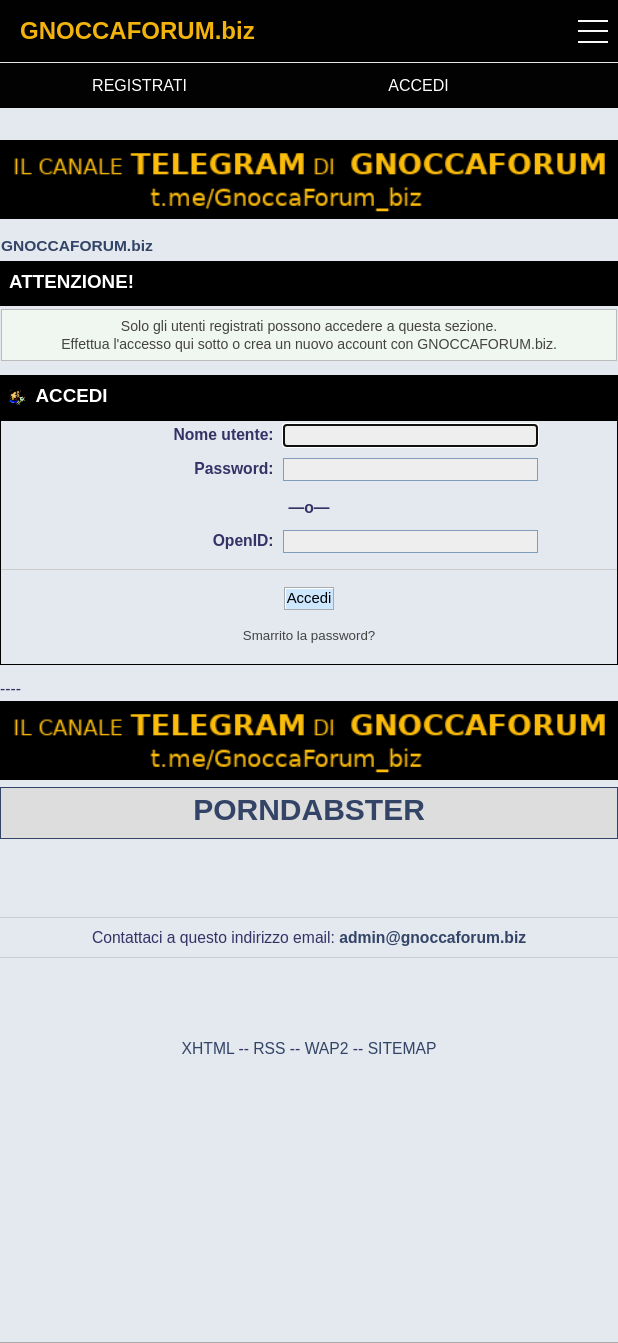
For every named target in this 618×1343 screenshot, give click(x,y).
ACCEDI (418, 85)
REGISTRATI (139, 85)
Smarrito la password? (309, 635)
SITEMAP (402, 1048)
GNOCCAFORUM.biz (137, 30)
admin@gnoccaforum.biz (432, 937)
